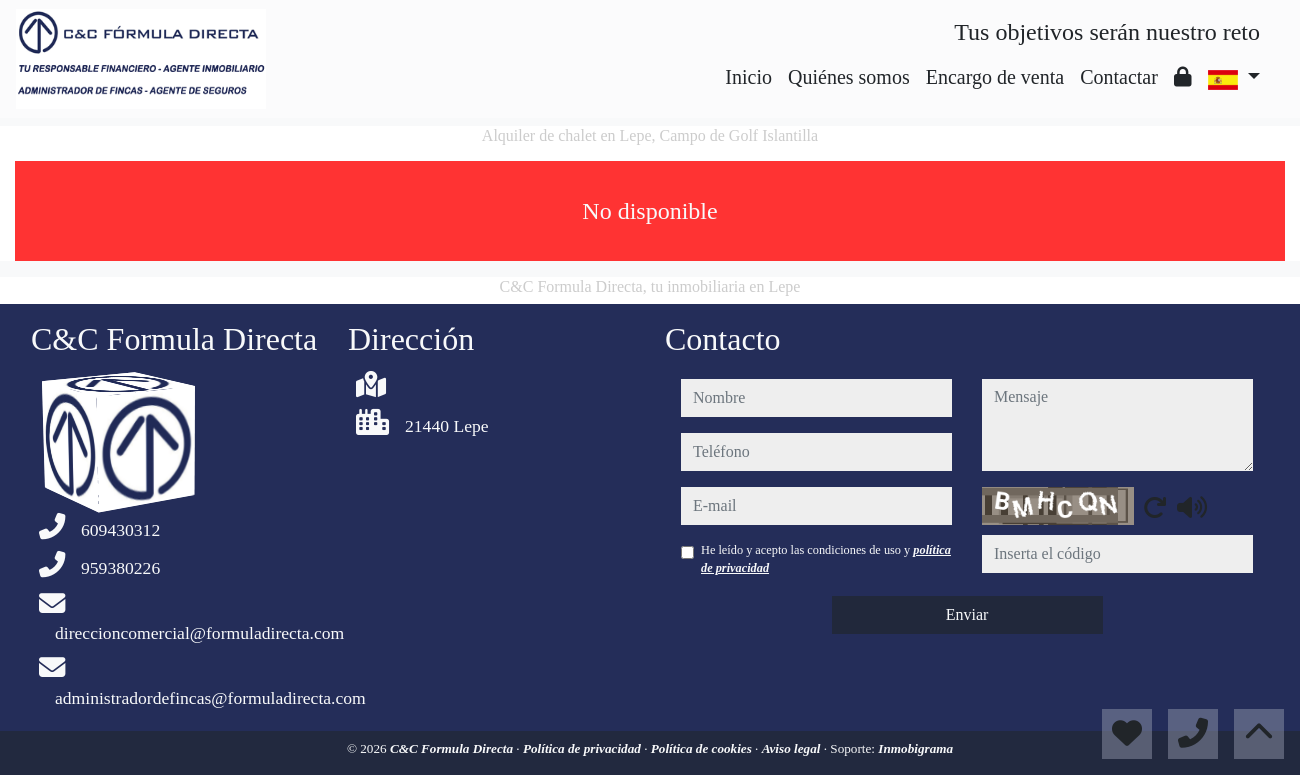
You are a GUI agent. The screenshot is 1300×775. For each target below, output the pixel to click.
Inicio (748, 77)
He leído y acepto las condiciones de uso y (826, 559)
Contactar (1119, 77)
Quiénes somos (849, 77)
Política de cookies (703, 748)
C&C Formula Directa (453, 748)
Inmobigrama (915, 748)
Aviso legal (793, 748)
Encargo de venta (995, 77)
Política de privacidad (583, 748)
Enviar (967, 614)
